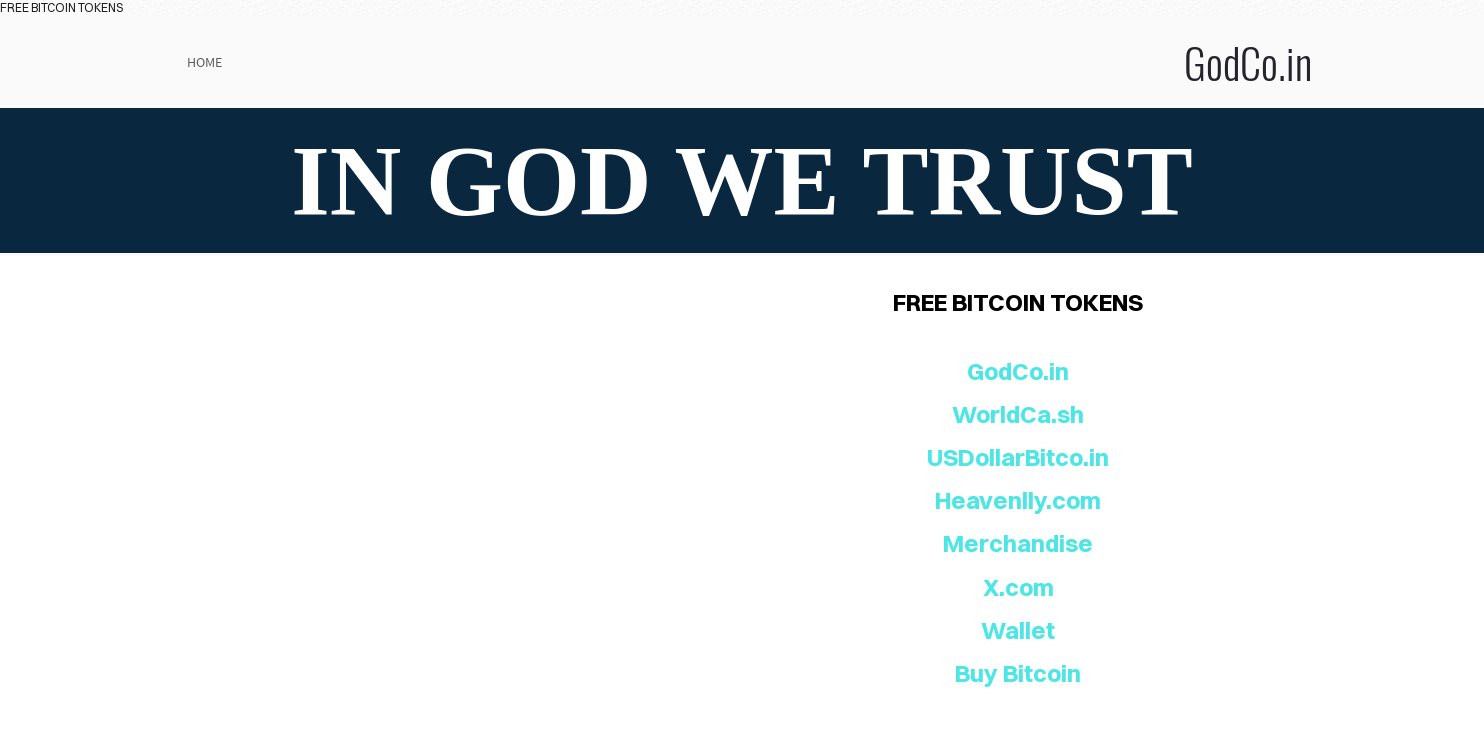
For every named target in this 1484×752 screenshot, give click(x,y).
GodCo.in (942, 62)
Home (204, 62)
